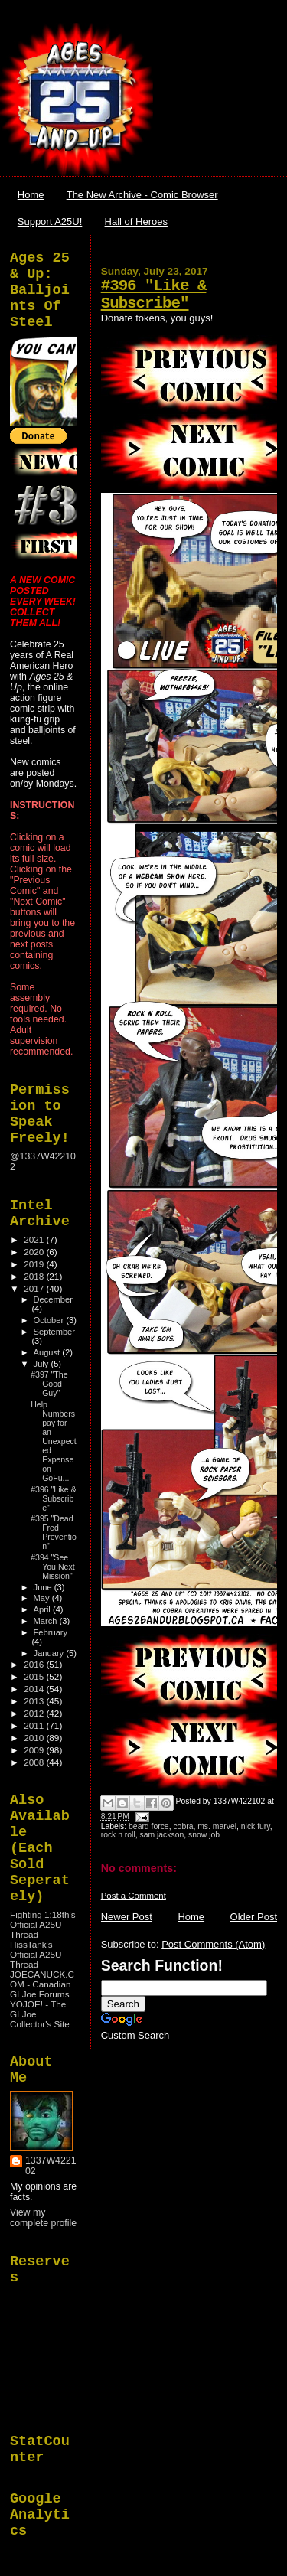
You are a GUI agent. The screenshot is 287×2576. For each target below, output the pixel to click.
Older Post (253, 1916)
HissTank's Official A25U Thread (36, 1954)
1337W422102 (51, 2166)
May (43, 1598)
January (50, 1653)
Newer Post (126, 1916)
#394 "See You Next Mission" (53, 1566)
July (42, 1363)
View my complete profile (43, 2218)
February (51, 1632)
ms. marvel (216, 1826)
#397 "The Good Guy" (49, 1383)
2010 (35, 1738)
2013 (35, 1701)
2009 (35, 1750)
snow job (204, 1835)
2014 (35, 1689)
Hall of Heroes (136, 221)
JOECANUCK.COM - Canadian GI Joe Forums (42, 1984)
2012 (35, 1713)
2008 (35, 1762)
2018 (35, 1276)
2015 (35, 1676)
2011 (35, 1725)
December (53, 1299)
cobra (183, 1826)
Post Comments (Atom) (213, 1944)
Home (31, 195)
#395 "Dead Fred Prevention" (54, 1532)
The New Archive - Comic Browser (142, 195)
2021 (35, 1239)
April (43, 1609)
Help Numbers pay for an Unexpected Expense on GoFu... (54, 1441)
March (47, 1620)
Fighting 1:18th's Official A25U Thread (43, 1924)
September (54, 1331)
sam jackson (162, 1835)
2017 (35, 1288)
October (50, 1320)
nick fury (255, 1826)
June (44, 1587)
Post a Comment (133, 1895)
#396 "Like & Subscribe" (154, 294)
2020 (35, 1252)
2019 (35, 1264)
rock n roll (118, 1835)
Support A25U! (50, 221)
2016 (35, 1664)
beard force (149, 1826)
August (48, 1352)
